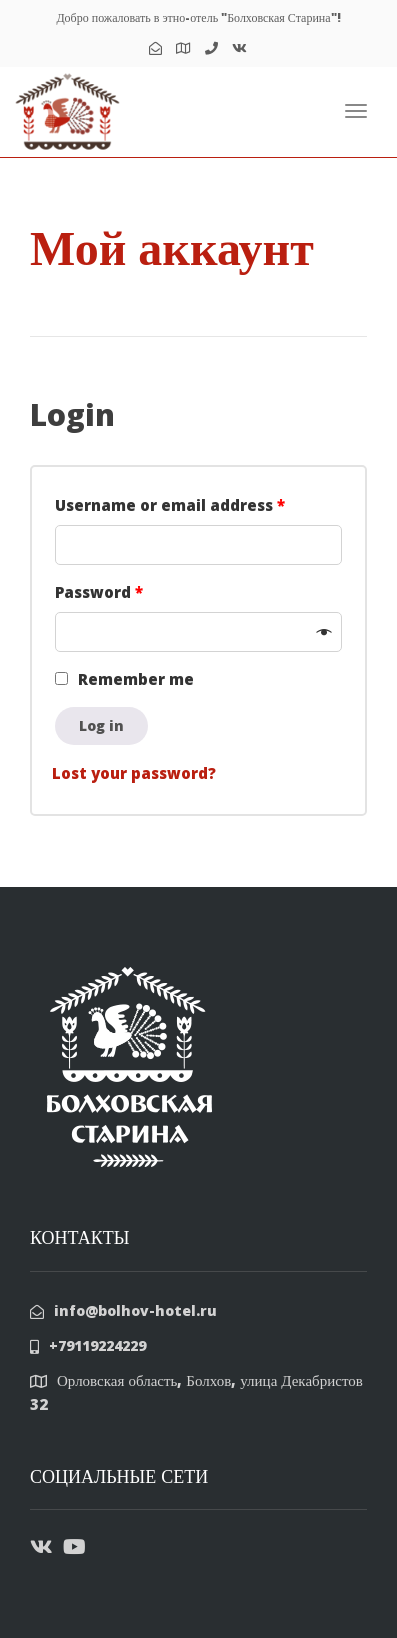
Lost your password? (134, 773)
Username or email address (170, 505)
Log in (101, 725)
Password (99, 592)
